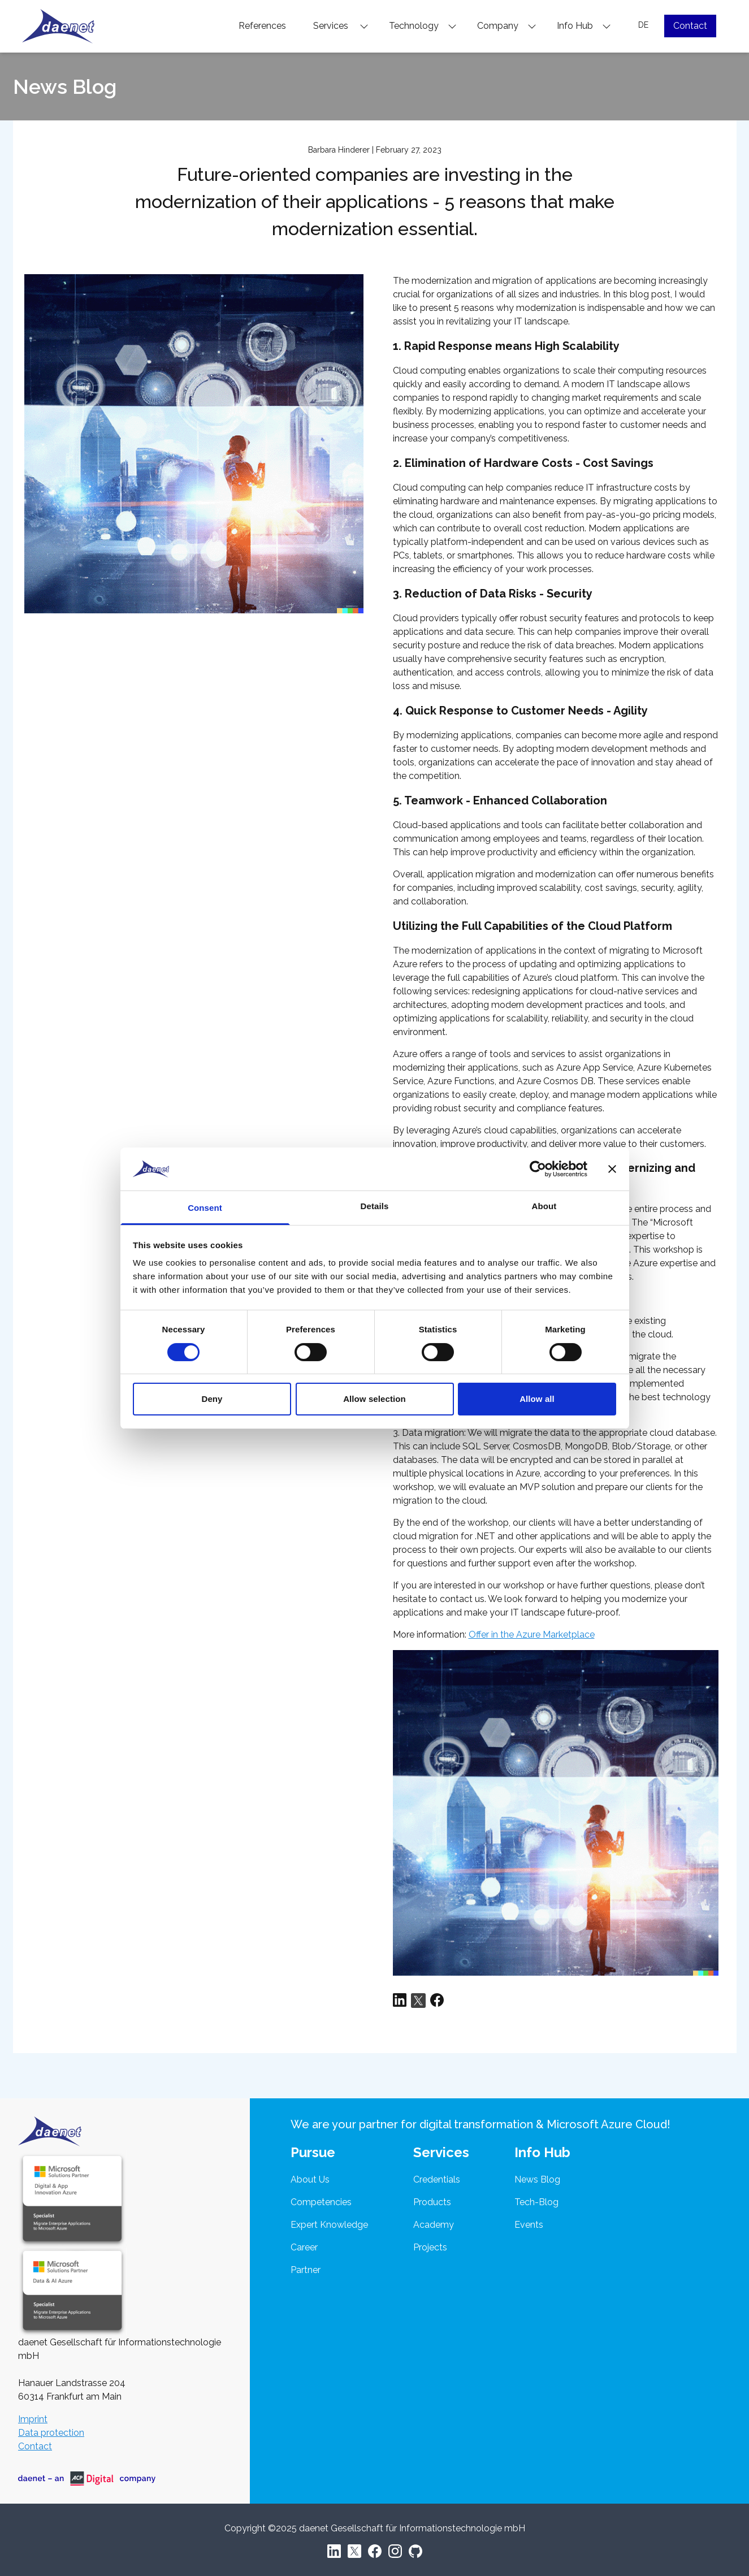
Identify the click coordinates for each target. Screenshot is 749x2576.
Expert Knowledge (329, 2224)
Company (506, 25)
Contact (690, 25)
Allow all (537, 1399)
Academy (433, 2224)
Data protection (51, 2432)
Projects (430, 2247)
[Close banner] (612, 1169)
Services (341, 25)
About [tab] (544, 1206)
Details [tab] (375, 1206)
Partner (306, 2270)
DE (643, 24)
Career (304, 2247)
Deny (211, 1399)
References (262, 25)
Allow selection (374, 1399)
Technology (423, 25)
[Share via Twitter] (418, 2000)
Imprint (32, 2419)
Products (432, 2202)
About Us (310, 2179)
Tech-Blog (536, 2202)
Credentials (436, 2179)
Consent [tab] (205, 1208)
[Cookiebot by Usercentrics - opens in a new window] (537, 1169)
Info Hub (584, 25)
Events (528, 2224)
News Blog (537, 2179)
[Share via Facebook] (437, 2000)
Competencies (321, 2202)
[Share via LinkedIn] (399, 2000)
